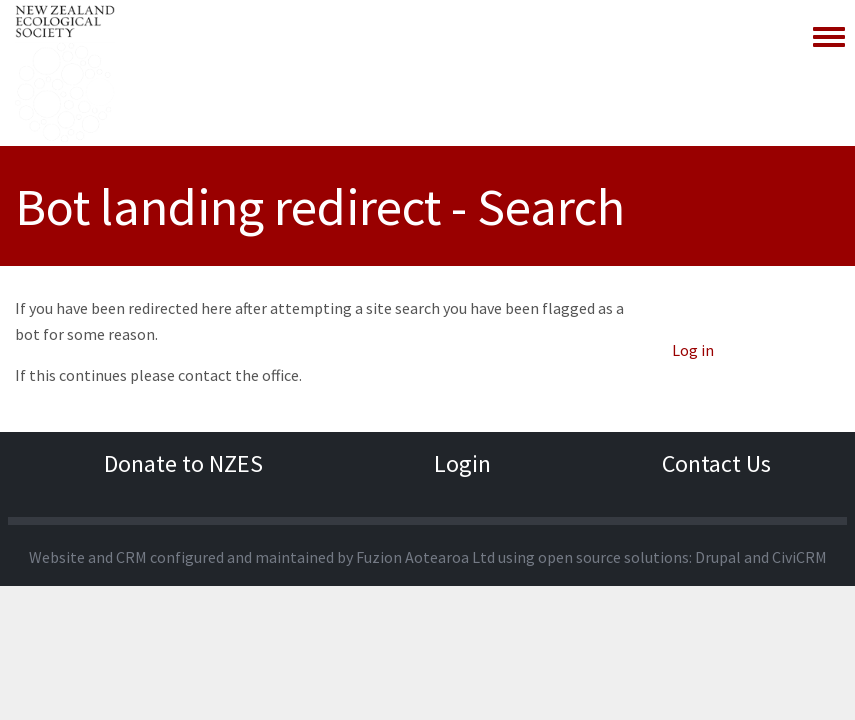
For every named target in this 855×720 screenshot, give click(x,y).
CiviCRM (799, 557)
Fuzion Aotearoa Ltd (425, 557)
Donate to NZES (183, 463)
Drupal (718, 557)
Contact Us (716, 463)
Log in (693, 350)
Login (462, 463)
